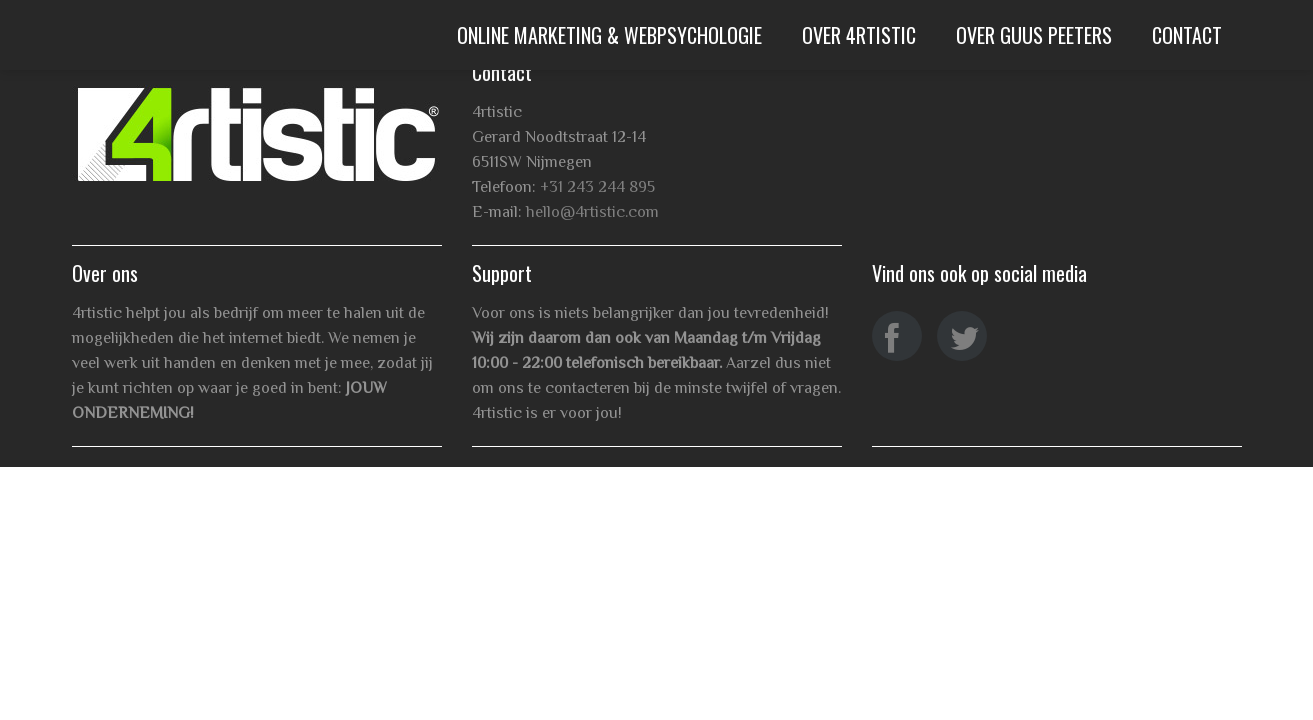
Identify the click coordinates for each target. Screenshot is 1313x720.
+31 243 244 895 (597, 187)
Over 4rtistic (859, 35)
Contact (1187, 35)
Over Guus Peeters (1034, 35)
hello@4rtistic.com (592, 212)
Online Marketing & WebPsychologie (609, 35)
